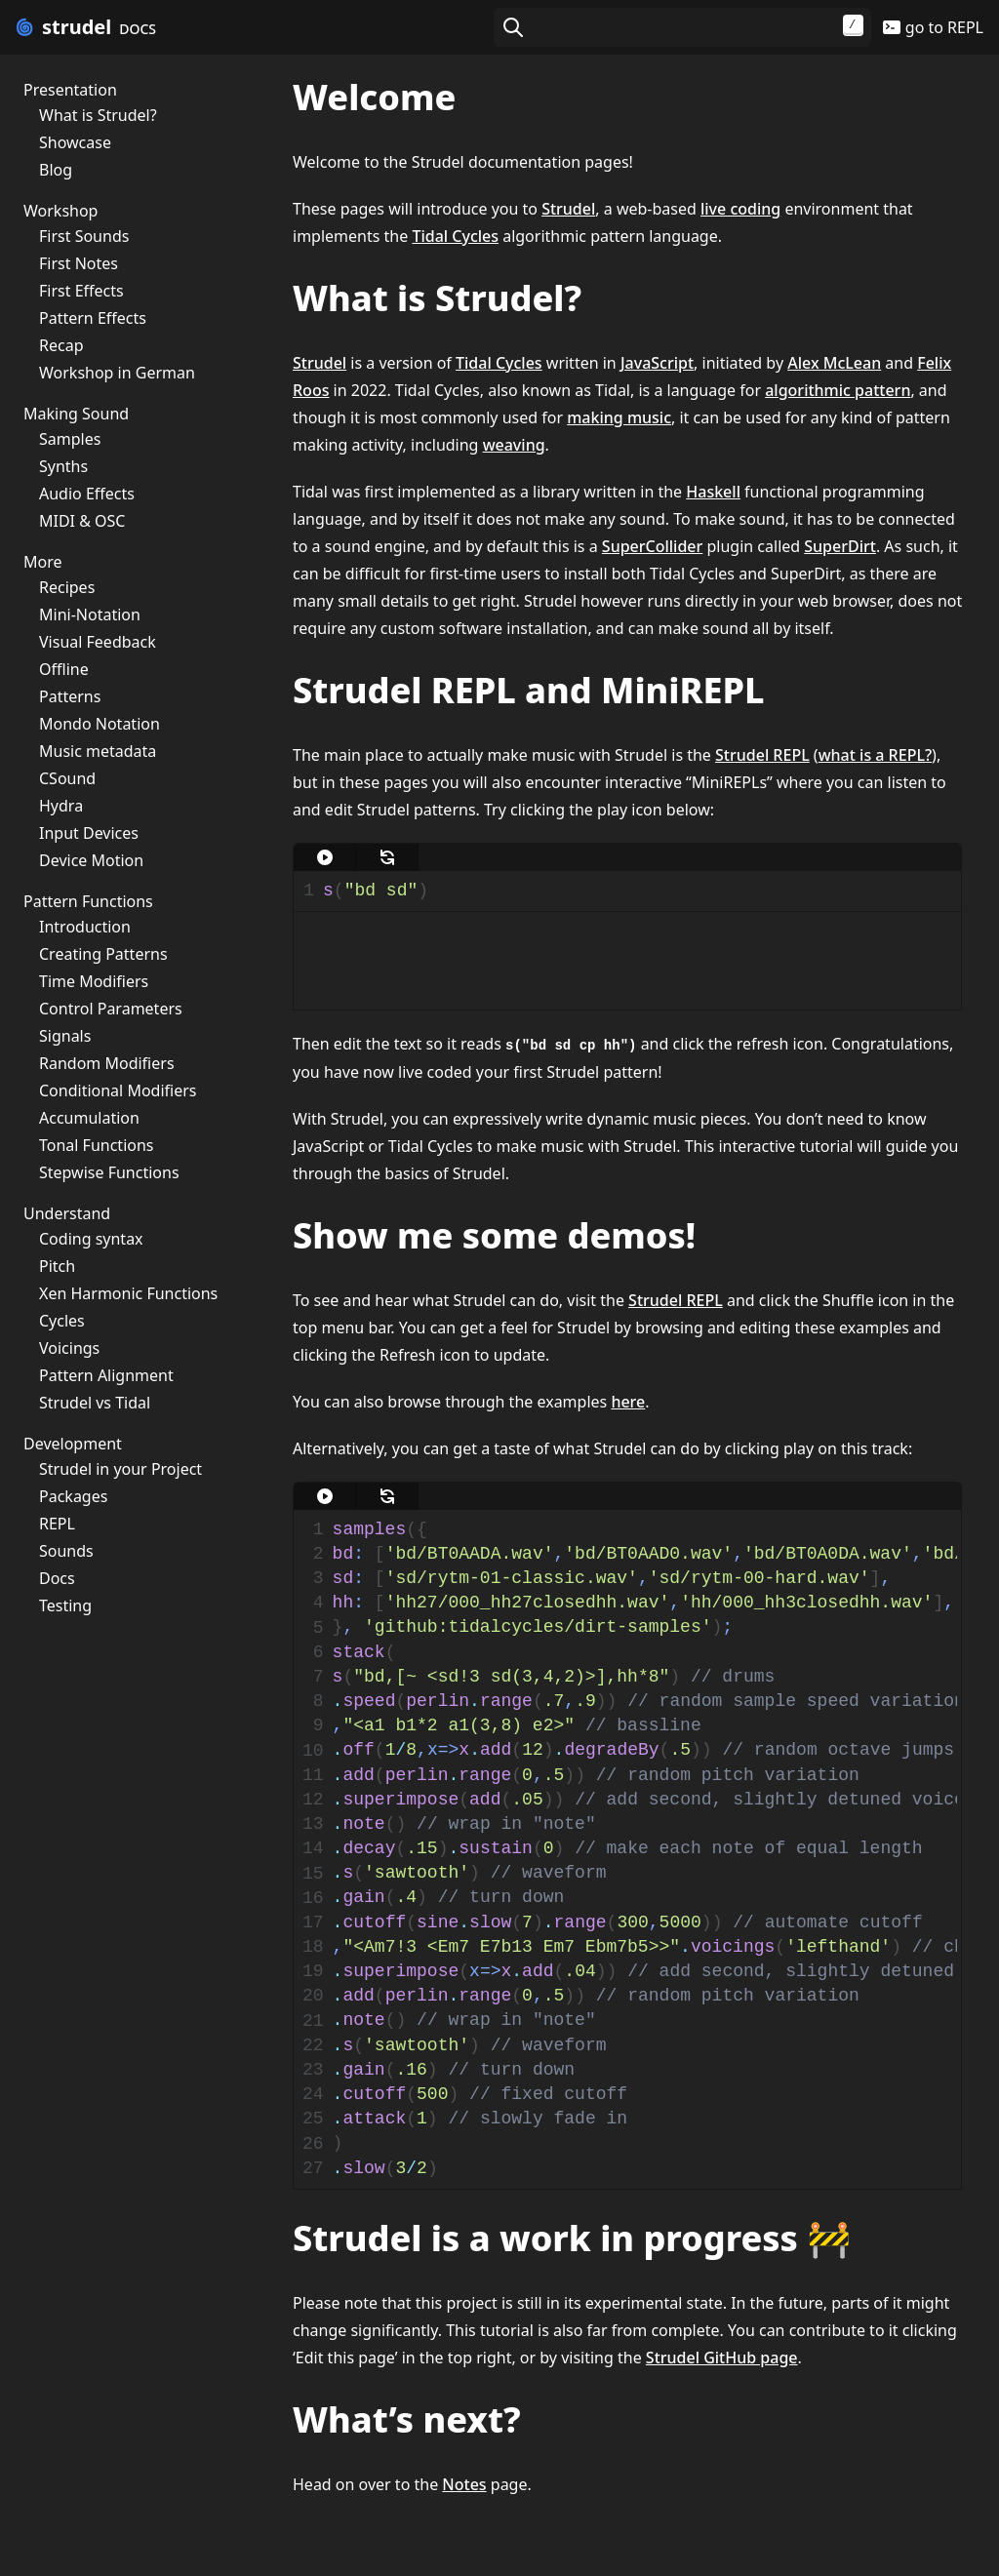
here (628, 1401)
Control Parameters (110, 1008)
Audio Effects (87, 493)
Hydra (61, 805)
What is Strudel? (98, 115)
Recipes (67, 587)
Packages (73, 1496)
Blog (55, 169)
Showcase (75, 142)
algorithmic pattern (837, 390)
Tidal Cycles (455, 236)
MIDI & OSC (82, 521)
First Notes (78, 263)
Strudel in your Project (120, 1469)
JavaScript (657, 363)
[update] (387, 857)
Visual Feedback (97, 642)
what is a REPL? (875, 755)
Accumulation (89, 1118)
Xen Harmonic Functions (128, 1293)
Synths (63, 466)
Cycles (62, 1320)
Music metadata (97, 751)
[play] (325, 857)
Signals (65, 1036)
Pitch (57, 1266)
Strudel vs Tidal (94, 1402)
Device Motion (91, 860)
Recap (61, 345)
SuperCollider (652, 546)
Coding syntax (91, 1238)
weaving (514, 445)
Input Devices (89, 833)
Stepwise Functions (109, 1172)
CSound (67, 778)
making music (619, 417)
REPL (57, 1523)
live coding (740, 208)
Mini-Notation (89, 614)
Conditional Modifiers (117, 1090)
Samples (69, 439)
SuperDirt (840, 546)
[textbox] (637, 891)
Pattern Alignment (106, 1375)
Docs (57, 1578)
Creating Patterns (103, 954)
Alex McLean (834, 363)
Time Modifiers (93, 981)
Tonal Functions (96, 1145)
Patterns (69, 696)
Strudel (568, 208)
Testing (65, 1605)
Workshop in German (117, 372)
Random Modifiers (107, 1063)
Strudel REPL (762, 755)
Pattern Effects (92, 318)
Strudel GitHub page (722, 2357)
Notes (464, 2484)
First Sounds (84, 236)
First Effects (81, 290)
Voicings (69, 1348)
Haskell (713, 491)
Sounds (66, 1551)
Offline (64, 669)
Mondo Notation (99, 723)
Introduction (85, 926)
